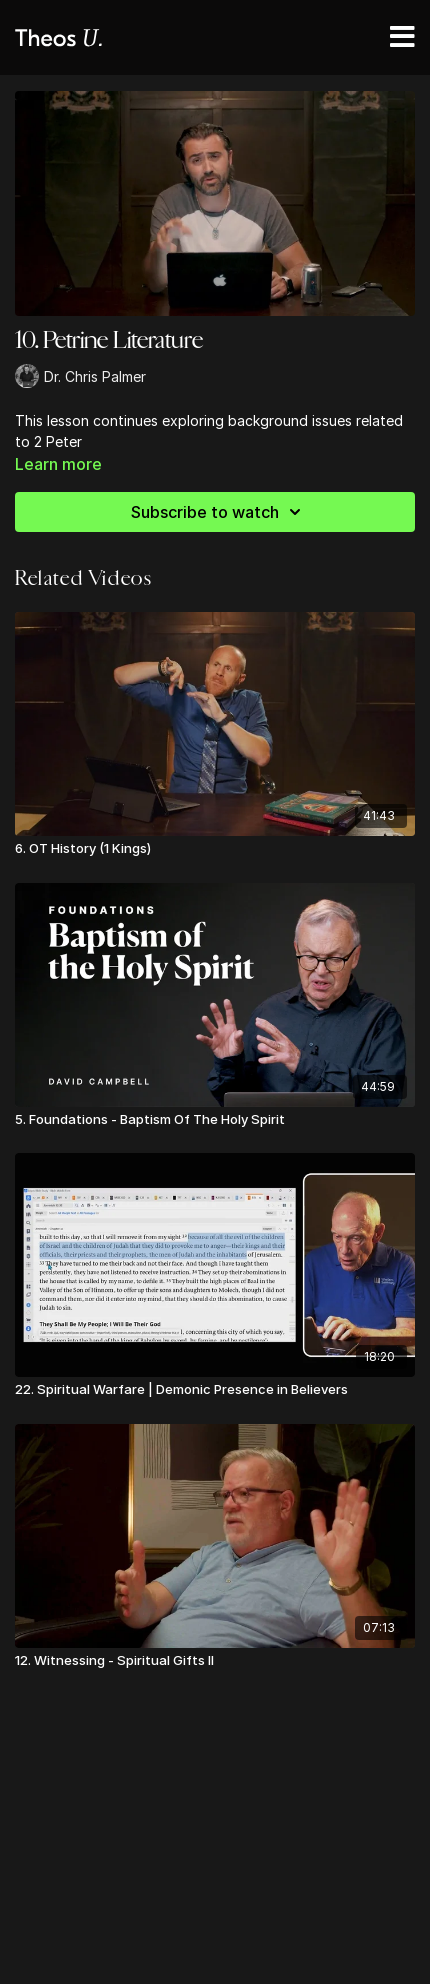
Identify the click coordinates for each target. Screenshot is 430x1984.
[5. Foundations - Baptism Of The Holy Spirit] (215, 1120)
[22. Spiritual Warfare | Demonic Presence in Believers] (215, 1390)
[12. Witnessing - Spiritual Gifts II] (215, 1661)
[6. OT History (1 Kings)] (215, 849)
